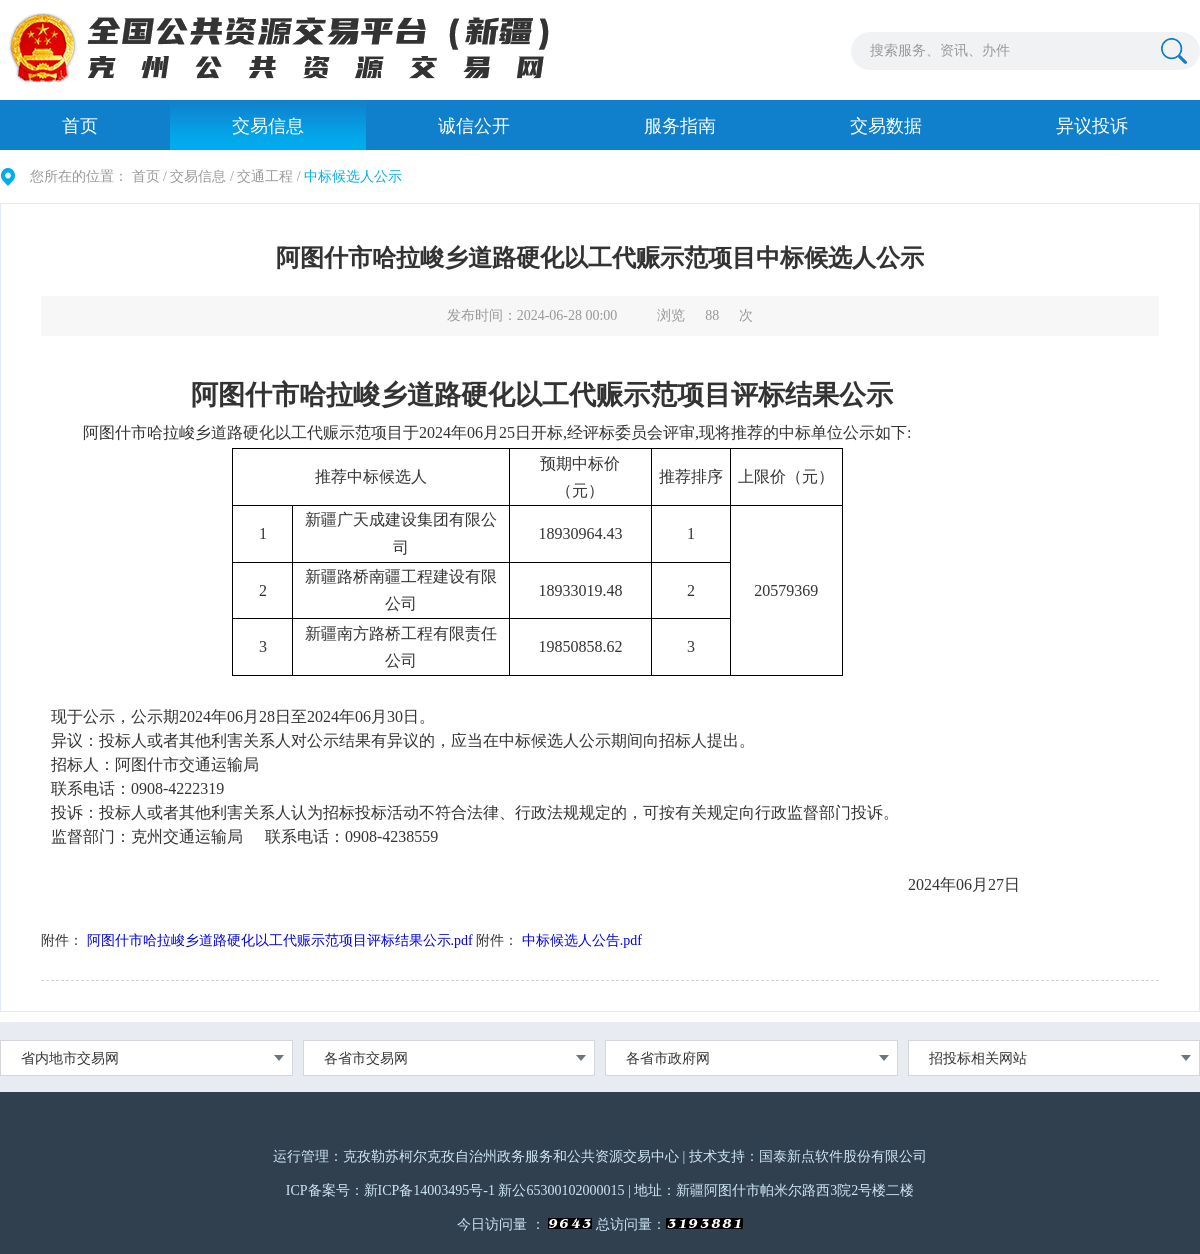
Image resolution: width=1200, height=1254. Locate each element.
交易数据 (886, 126)
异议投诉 (1092, 126)
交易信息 (268, 126)
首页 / (149, 176)
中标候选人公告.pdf (582, 940)
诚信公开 (474, 126)
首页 (80, 126)
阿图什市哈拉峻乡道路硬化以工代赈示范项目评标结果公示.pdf (280, 940)
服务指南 (680, 126)
